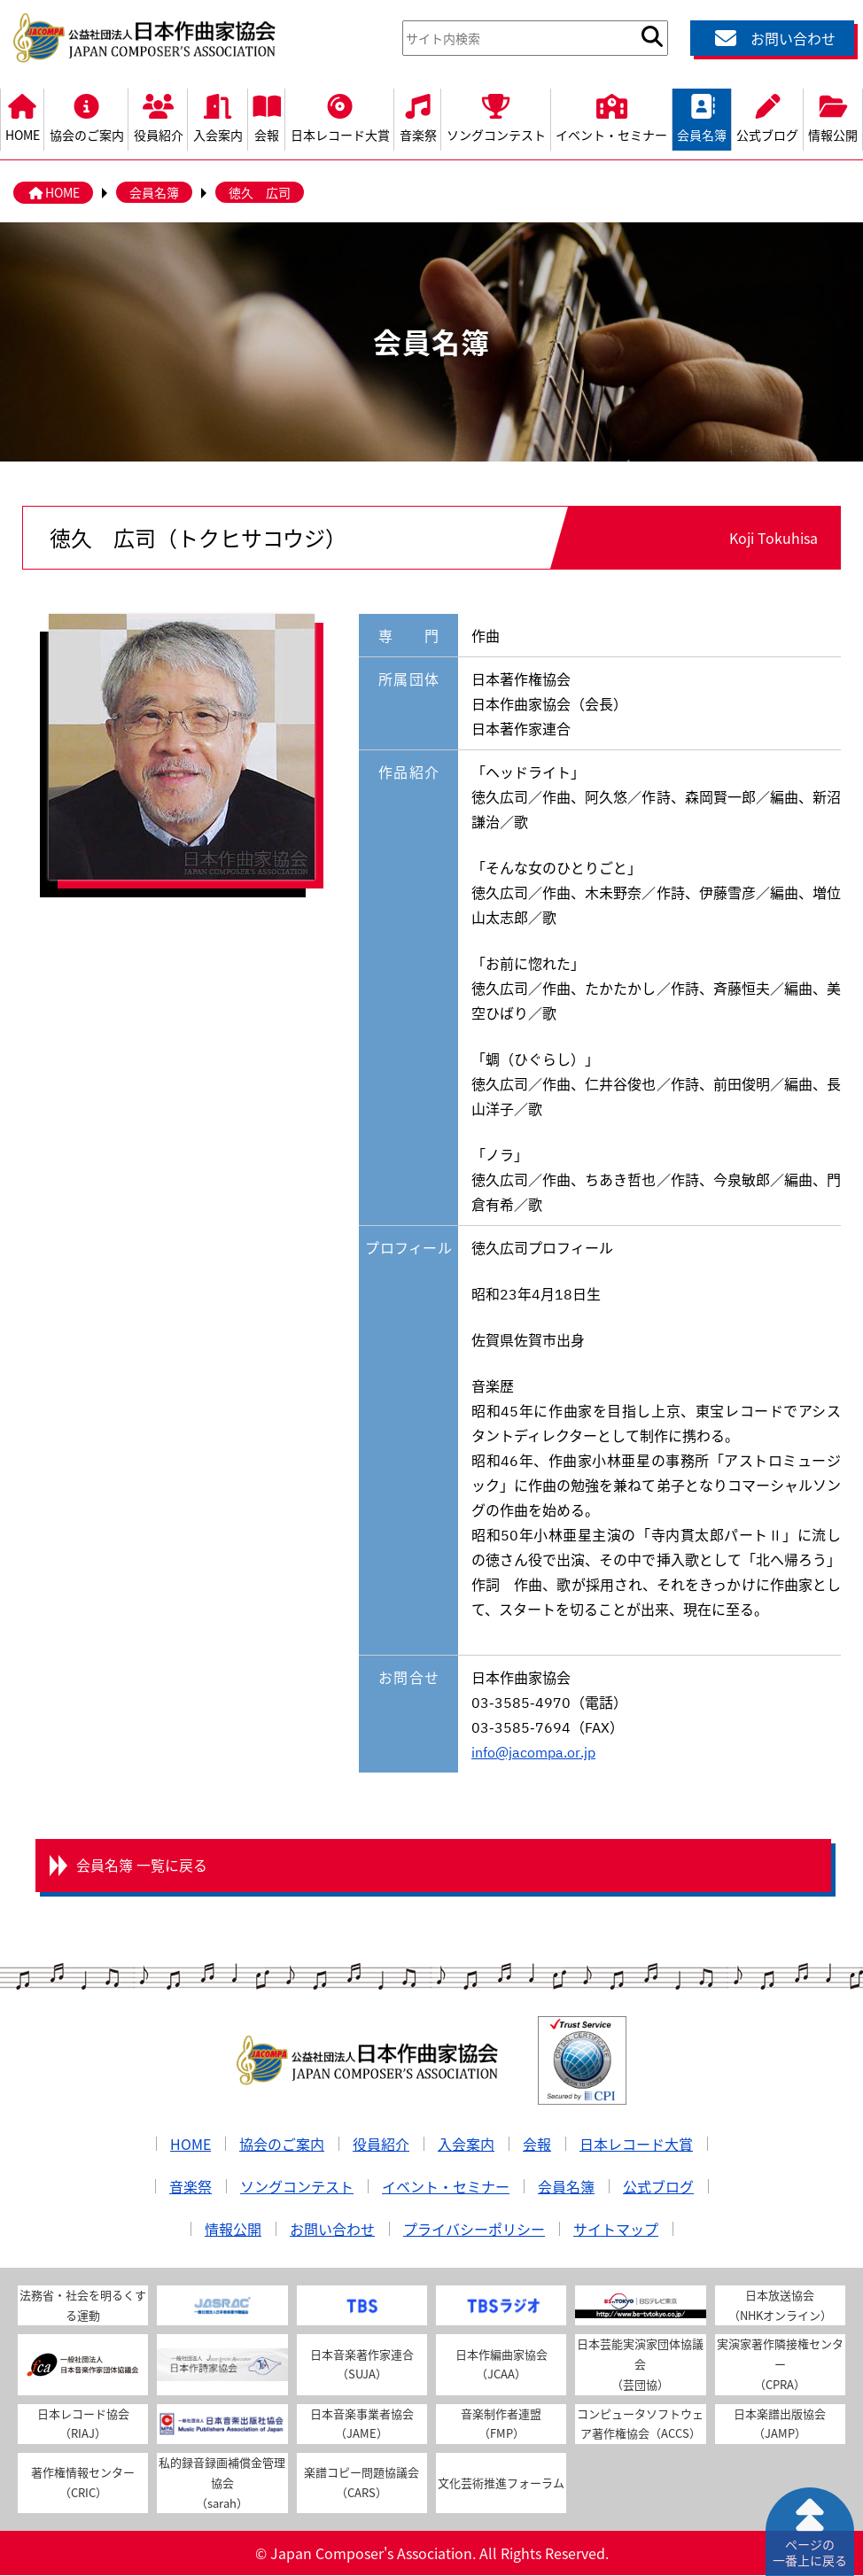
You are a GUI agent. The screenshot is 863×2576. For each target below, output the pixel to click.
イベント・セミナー (612, 116)
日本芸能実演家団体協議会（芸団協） (640, 2365)
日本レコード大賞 (339, 116)
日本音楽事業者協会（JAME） (362, 2423)
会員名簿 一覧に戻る (141, 1865)
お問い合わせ (773, 38)
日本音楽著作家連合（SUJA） (362, 2365)
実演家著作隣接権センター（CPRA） (780, 2365)
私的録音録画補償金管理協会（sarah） (222, 2483)
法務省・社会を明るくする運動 (82, 2305)
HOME (22, 116)
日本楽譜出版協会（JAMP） (780, 2423)
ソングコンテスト (495, 116)
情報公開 (833, 116)
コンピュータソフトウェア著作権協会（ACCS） (640, 2423)
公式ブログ (768, 116)
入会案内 (217, 116)
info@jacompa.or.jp (533, 1751)
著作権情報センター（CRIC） (83, 2483)
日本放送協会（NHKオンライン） (780, 2305)
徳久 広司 (260, 192)
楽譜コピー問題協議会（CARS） (361, 2483)
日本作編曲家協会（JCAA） (501, 2365)
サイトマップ (615, 2229)
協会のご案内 (86, 116)
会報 (267, 116)
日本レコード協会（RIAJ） (83, 2423)
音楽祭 (417, 116)
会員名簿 (702, 116)
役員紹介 (158, 116)
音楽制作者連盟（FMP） (501, 2423)
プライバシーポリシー (474, 2229)
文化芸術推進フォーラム (501, 2483)
